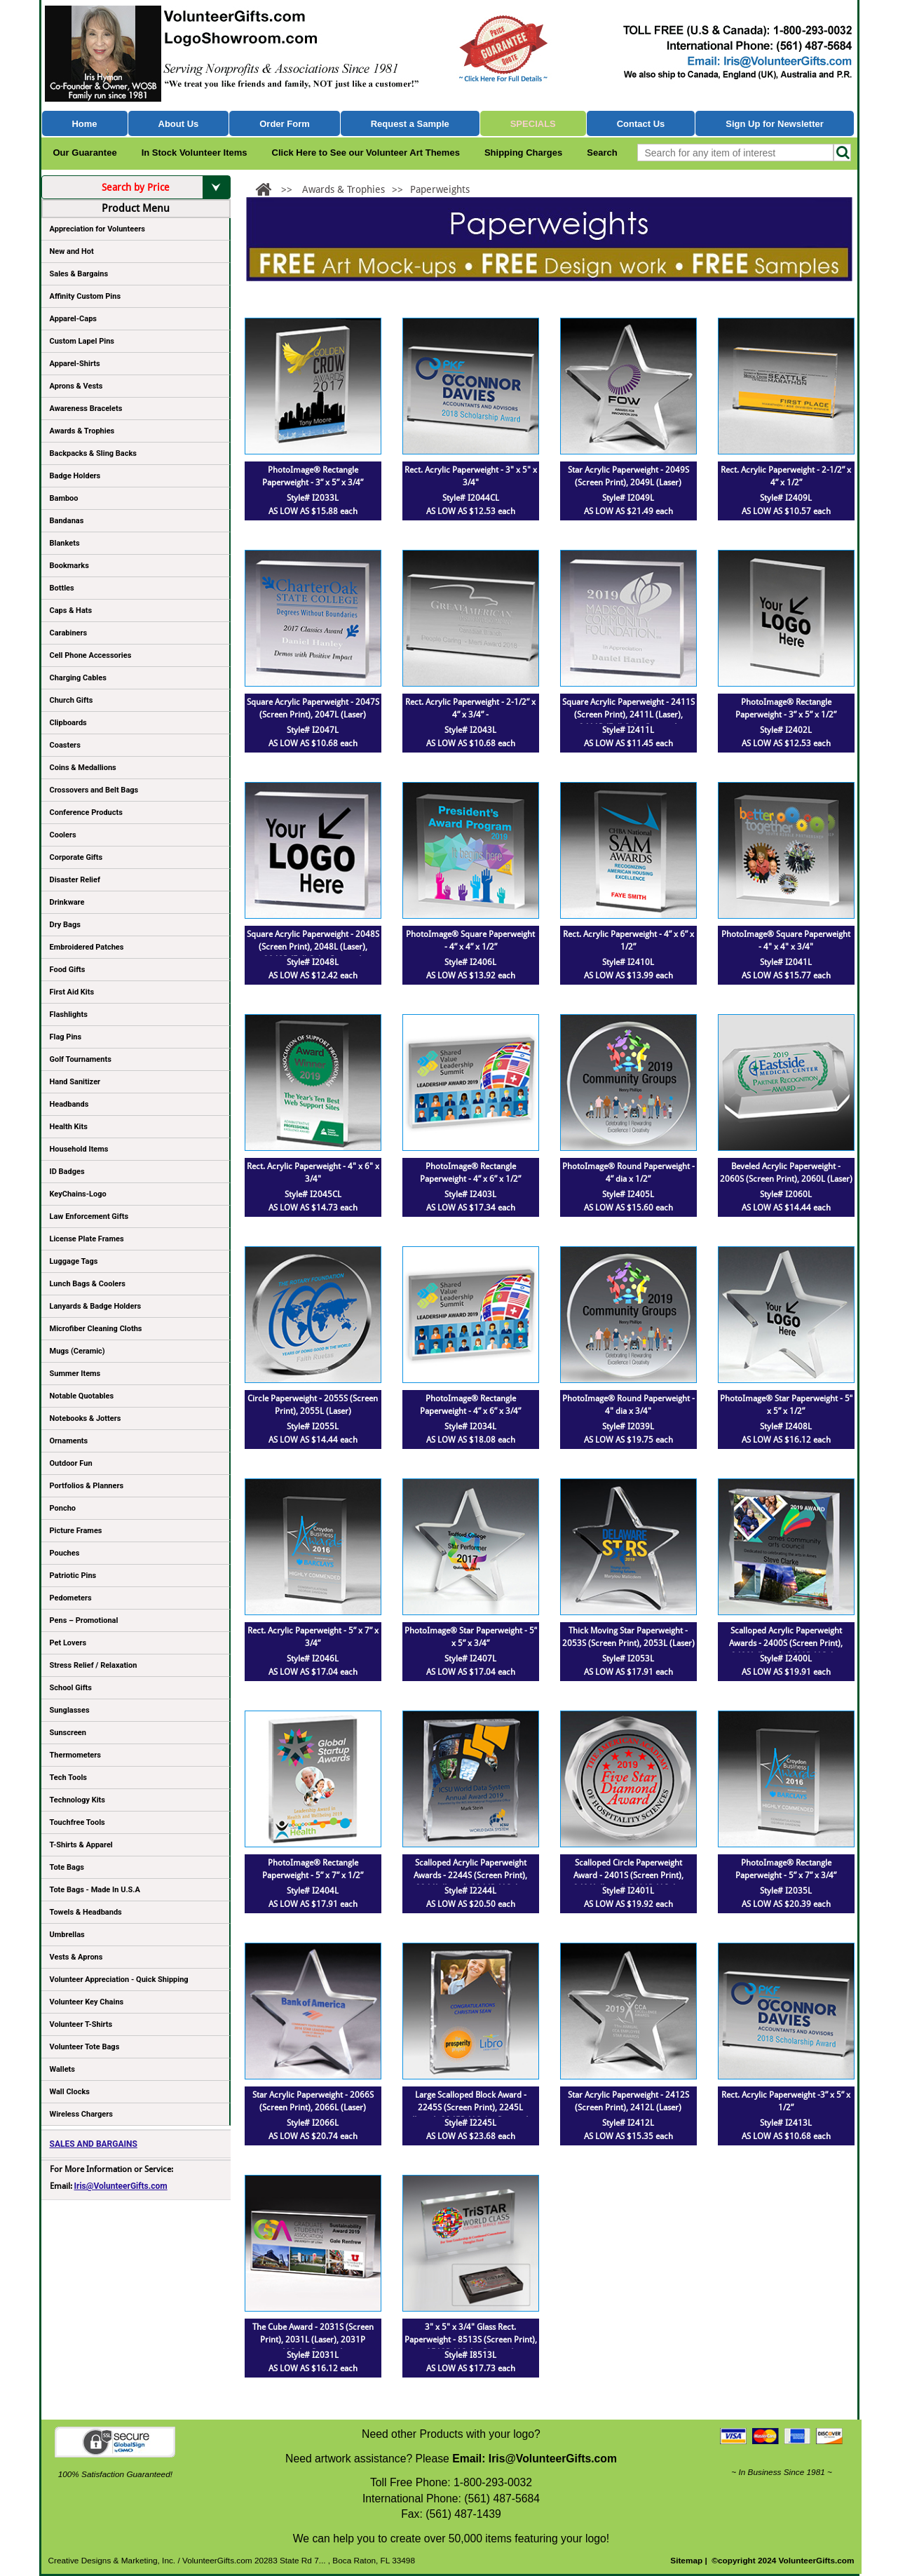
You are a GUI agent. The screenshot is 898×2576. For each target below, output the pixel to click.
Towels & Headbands (86, 1912)
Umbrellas (67, 1934)
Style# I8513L (470, 2355)
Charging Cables (78, 677)
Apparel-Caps (73, 318)
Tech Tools (68, 1777)
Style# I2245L (470, 2123)
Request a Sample (410, 124)
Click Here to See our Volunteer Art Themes (366, 152)
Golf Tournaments (80, 1059)
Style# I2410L (628, 962)
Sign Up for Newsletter (775, 124)
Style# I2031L (313, 2355)
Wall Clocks (70, 2091)
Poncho (63, 1508)
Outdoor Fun (71, 1463)
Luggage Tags (74, 1261)
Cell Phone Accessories (91, 655)
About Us (178, 124)
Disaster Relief (75, 879)
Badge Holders (75, 475)
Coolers (63, 834)
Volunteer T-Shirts (81, 2024)
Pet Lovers (68, 1642)
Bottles (62, 588)
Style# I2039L (628, 1426)
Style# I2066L (313, 2123)
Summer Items (75, 1373)
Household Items (79, 1149)
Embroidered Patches (87, 947)
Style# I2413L (786, 2123)
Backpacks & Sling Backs (93, 453)
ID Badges (67, 1171)
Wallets (62, 2069)
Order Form (284, 124)
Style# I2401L (628, 1891)
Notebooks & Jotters (85, 1418)
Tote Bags (135, 1869)
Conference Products (135, 815)
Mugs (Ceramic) (77, 1351)
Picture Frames (76, 1530)
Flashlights (69, 1014)
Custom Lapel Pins (82, 341)
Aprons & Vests (76, 386)
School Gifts (71, 1687)
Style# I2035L (786, 1891)
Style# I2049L (628, 498)
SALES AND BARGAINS (93, 2144)
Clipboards (68, 722)
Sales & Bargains (79, 273)
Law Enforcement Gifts (89, 1216)
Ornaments (69, 1440)
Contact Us (641, 124)
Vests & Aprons (76, 1957)
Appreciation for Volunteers (135, 231)
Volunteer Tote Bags (85, 2046)
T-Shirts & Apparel (81, 1844)
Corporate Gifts (76, 857)
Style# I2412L (628, 2123)
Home (84, 124)
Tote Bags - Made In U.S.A (95, 1889)
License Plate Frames (87, 1238)
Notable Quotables (82, 1396)
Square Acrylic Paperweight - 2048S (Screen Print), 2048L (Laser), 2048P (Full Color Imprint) (313, 946)
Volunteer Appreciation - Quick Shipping (119, 1979)
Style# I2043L (470, 730)
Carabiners (69, 633)
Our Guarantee (85, 152)
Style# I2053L (628, 1659)
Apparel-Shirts (75, 363)
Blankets (65, 543)
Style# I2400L (786, 1659)
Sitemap (686, 2560)
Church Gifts (71, 700)
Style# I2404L (313, 1891)
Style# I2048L (313, 962)
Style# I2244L (470, 1891)
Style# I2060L (786, 1194)
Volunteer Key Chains (87, 2002)
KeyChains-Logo (78, 1194)
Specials (533, 124)
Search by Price (166, 187)
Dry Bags (65, 924)
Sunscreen (68, 1732)
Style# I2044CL (470, 498)
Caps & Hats (71, 610)
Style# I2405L (628, 1194)
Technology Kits (77, 1800)
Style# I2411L (628, 730)
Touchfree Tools (77, 1822)
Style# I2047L (313, 730)
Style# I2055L (313, 1426)
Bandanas (67, 520)
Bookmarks (69, 565)
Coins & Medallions (83, 767)
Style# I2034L (470, 1426)
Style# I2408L (786, 1426)
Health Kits (69, 1126)
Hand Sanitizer (75, 1081)
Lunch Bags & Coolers (87, 1283)
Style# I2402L (786, 730)
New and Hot (72, 251)
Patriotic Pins (73, 1575)
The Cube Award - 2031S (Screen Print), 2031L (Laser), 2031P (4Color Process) (313, 2339)
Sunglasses (70, 1710)
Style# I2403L (470, 1194)
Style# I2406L (470, 962)
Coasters (65, 745)
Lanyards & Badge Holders (96, 1306)
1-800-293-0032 (493, 2482)
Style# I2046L (313, 1659)
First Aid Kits (72, 992)
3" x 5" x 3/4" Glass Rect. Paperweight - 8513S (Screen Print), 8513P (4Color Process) (470, 2339)
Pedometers (71, 1598)
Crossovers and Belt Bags (94, 790)
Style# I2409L (786, 498)
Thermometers (76, 1755)
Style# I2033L (313, 498)
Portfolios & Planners (87, 1485)
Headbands (69, 1104)
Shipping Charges (523, 152)
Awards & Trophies (135, 433)
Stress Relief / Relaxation (93, 1665)
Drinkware (67, 902)
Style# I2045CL (313, 1194)
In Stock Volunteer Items (194, 152)
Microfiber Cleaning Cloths (96, 1328)
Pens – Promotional (84, 1620)
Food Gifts (135, 972)
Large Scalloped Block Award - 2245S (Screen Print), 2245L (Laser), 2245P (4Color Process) (470, 2107)
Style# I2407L (470, 1659)
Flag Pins (66, 1036)
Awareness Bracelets (86, 408)
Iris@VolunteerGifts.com (121, 2186)
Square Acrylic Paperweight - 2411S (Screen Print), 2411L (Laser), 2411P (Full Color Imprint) (628, 714)
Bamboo (64, 498)
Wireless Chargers (81, 2114)
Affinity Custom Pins (135, 298)
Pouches (65, 1553)
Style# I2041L (786, 962)
